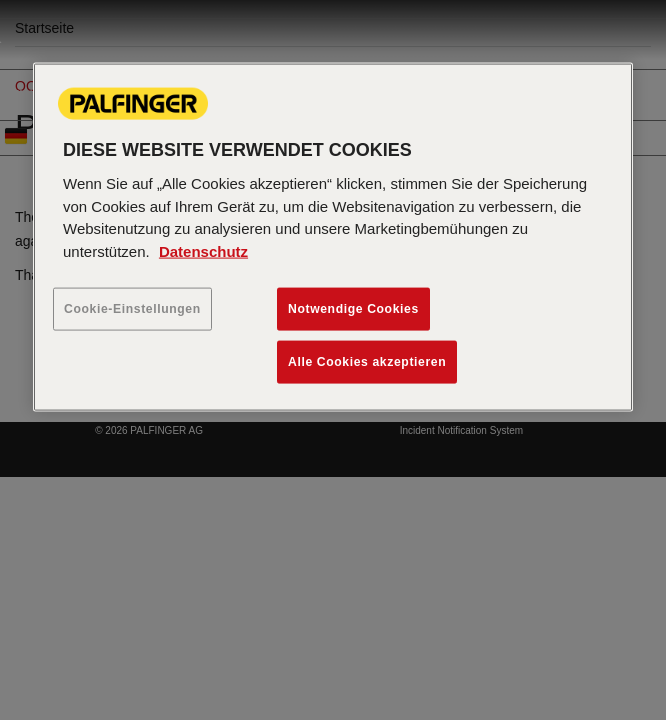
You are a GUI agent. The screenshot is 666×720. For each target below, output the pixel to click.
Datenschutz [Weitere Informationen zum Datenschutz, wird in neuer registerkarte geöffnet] (203, 250)
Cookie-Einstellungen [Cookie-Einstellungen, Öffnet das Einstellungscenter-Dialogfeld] (132, 309)
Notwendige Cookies (353, 309)
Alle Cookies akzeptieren (367, 362)
